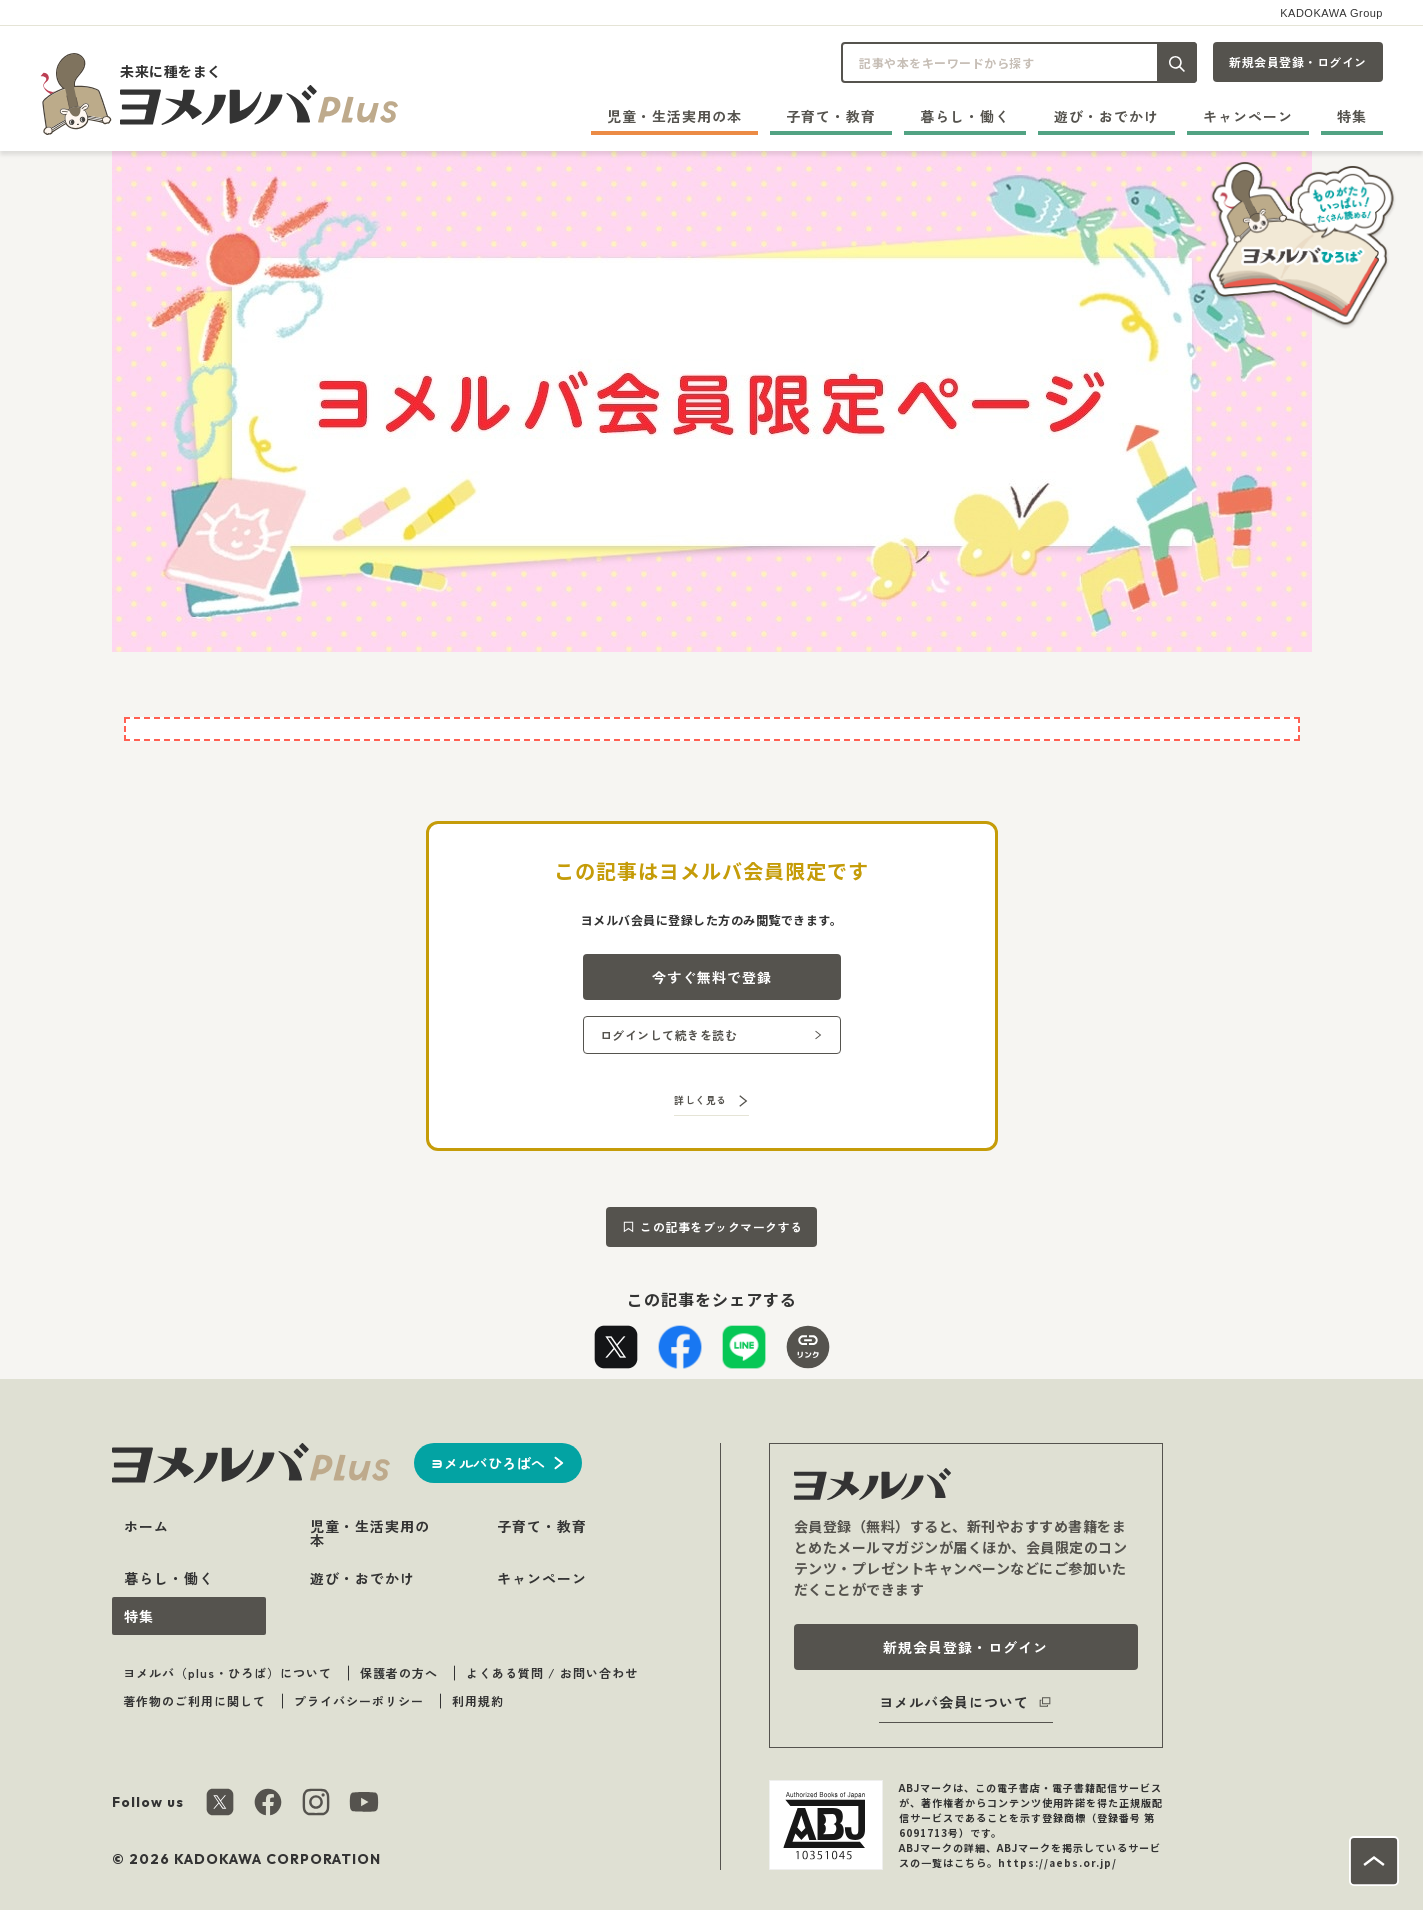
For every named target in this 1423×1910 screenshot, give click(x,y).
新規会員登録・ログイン (1298, 61)
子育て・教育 (831, 116)
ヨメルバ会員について (954, 1702)
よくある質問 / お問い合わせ (552, 1672)
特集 (1352, 116)
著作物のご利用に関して (194, 1700)
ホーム (146, 1526)
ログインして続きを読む (669, 1034)
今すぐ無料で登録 (712, 977)
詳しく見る (700, 1099)
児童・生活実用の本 (674, 116)
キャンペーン (1248, 116)
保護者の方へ (399, 1672)
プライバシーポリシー (359, 1700)
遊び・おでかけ (1106, 116)
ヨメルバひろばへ (488, 1463)
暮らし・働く (965, 116)
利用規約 (478, 1700)
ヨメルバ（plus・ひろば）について (227, 1672)
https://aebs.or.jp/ (1057, 1862)
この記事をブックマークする (721, 1226)
